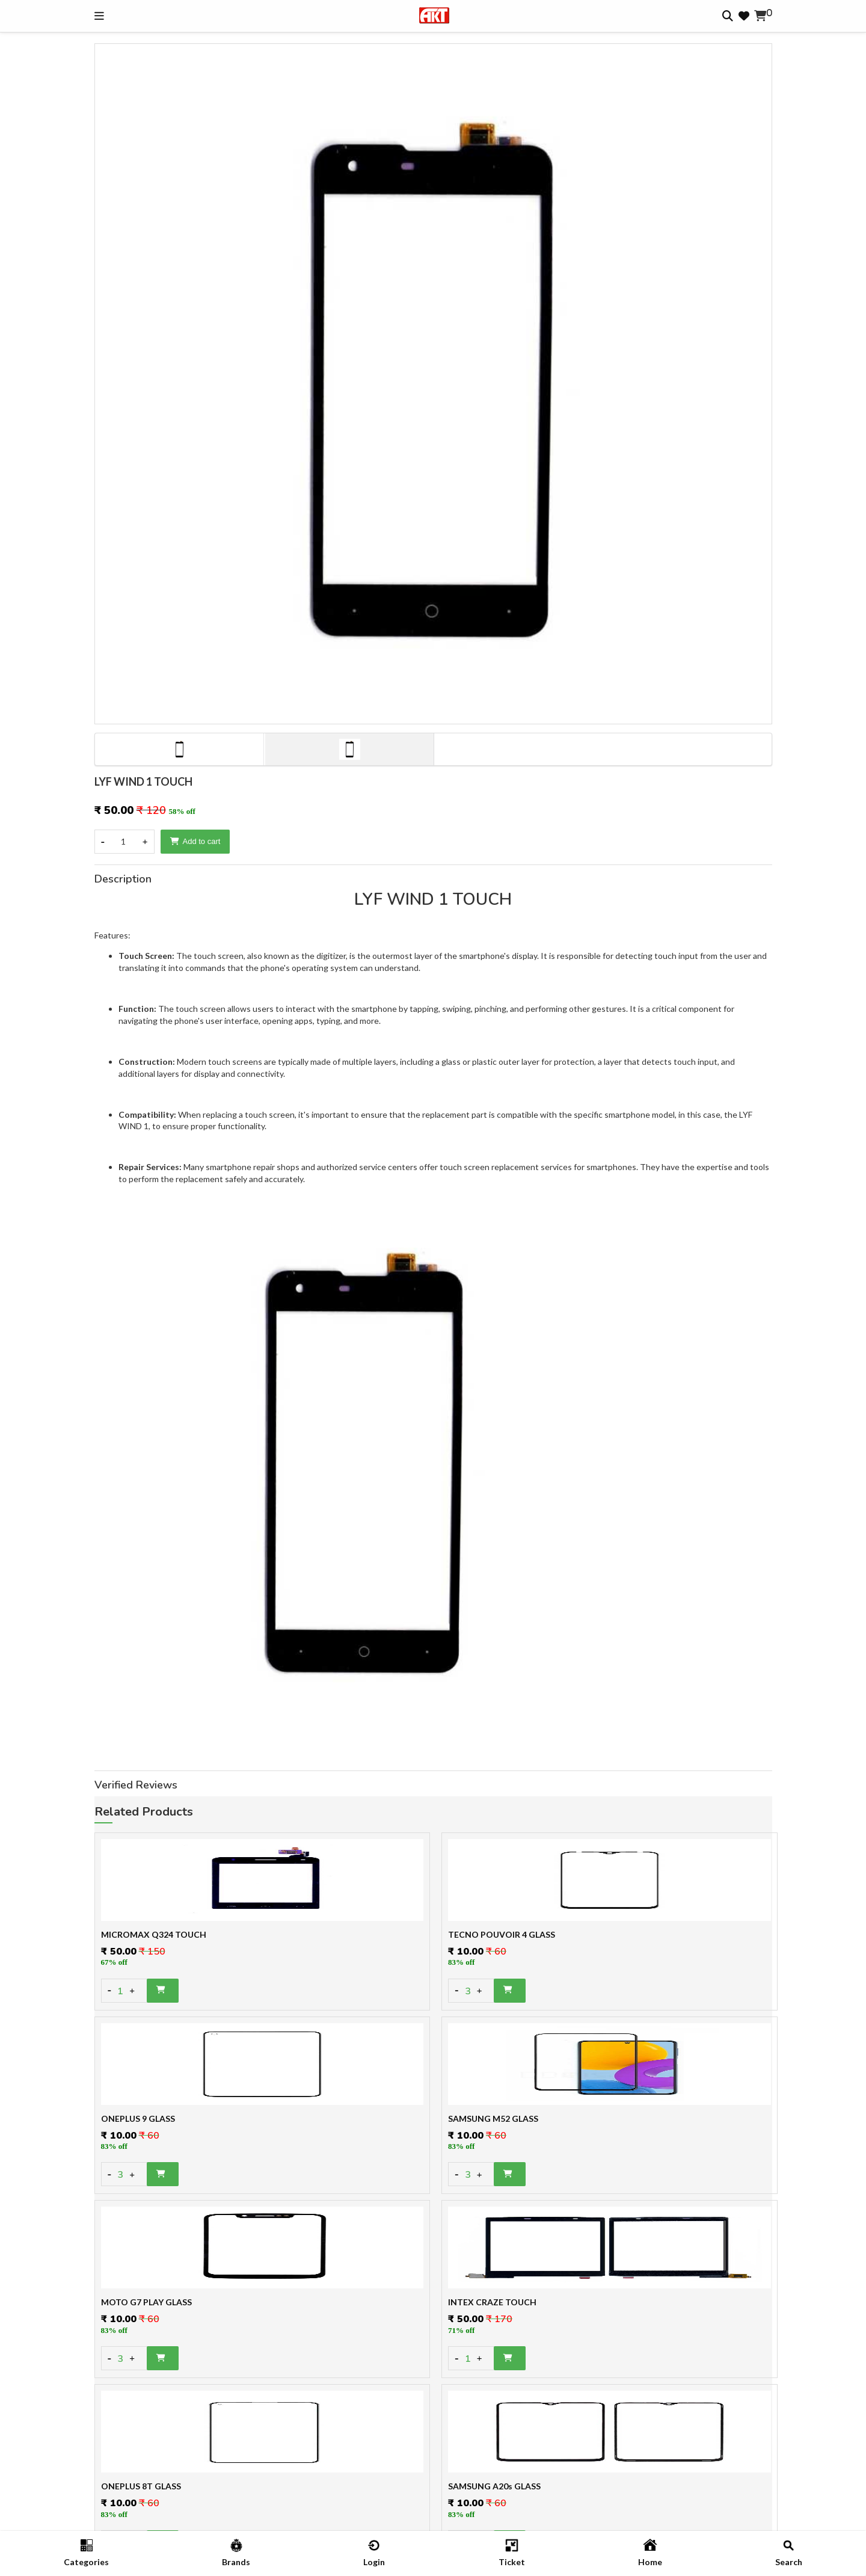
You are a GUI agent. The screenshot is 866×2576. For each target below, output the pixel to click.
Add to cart (195, 841)
